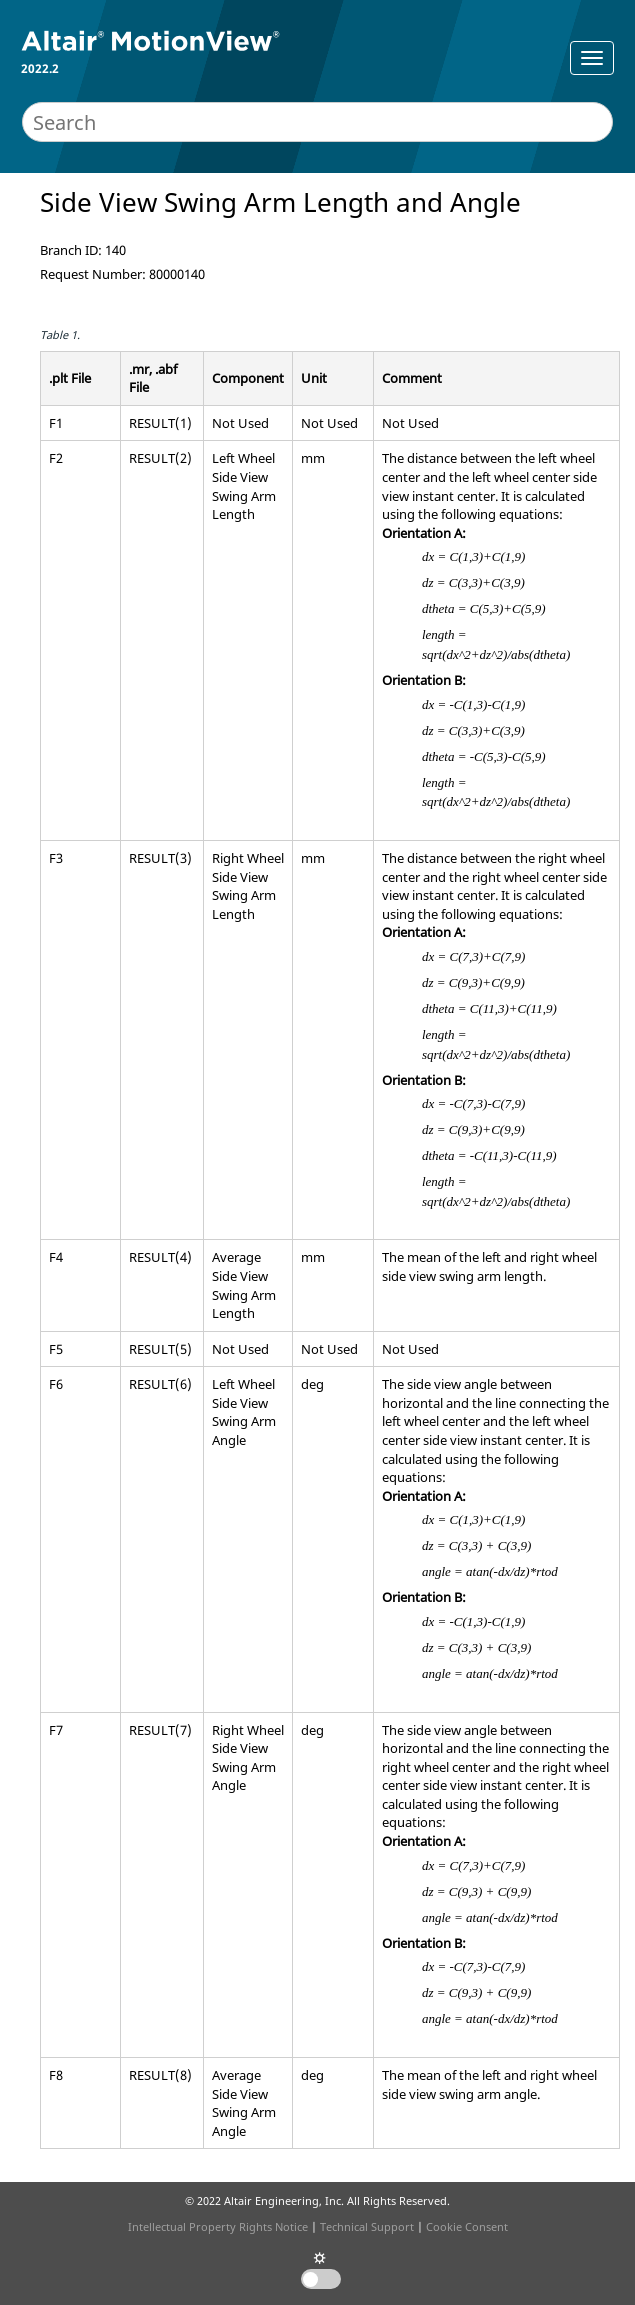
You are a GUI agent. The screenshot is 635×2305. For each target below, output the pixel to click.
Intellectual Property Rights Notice (218, 2226)
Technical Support (367, 2226)
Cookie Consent (467, 2226)
